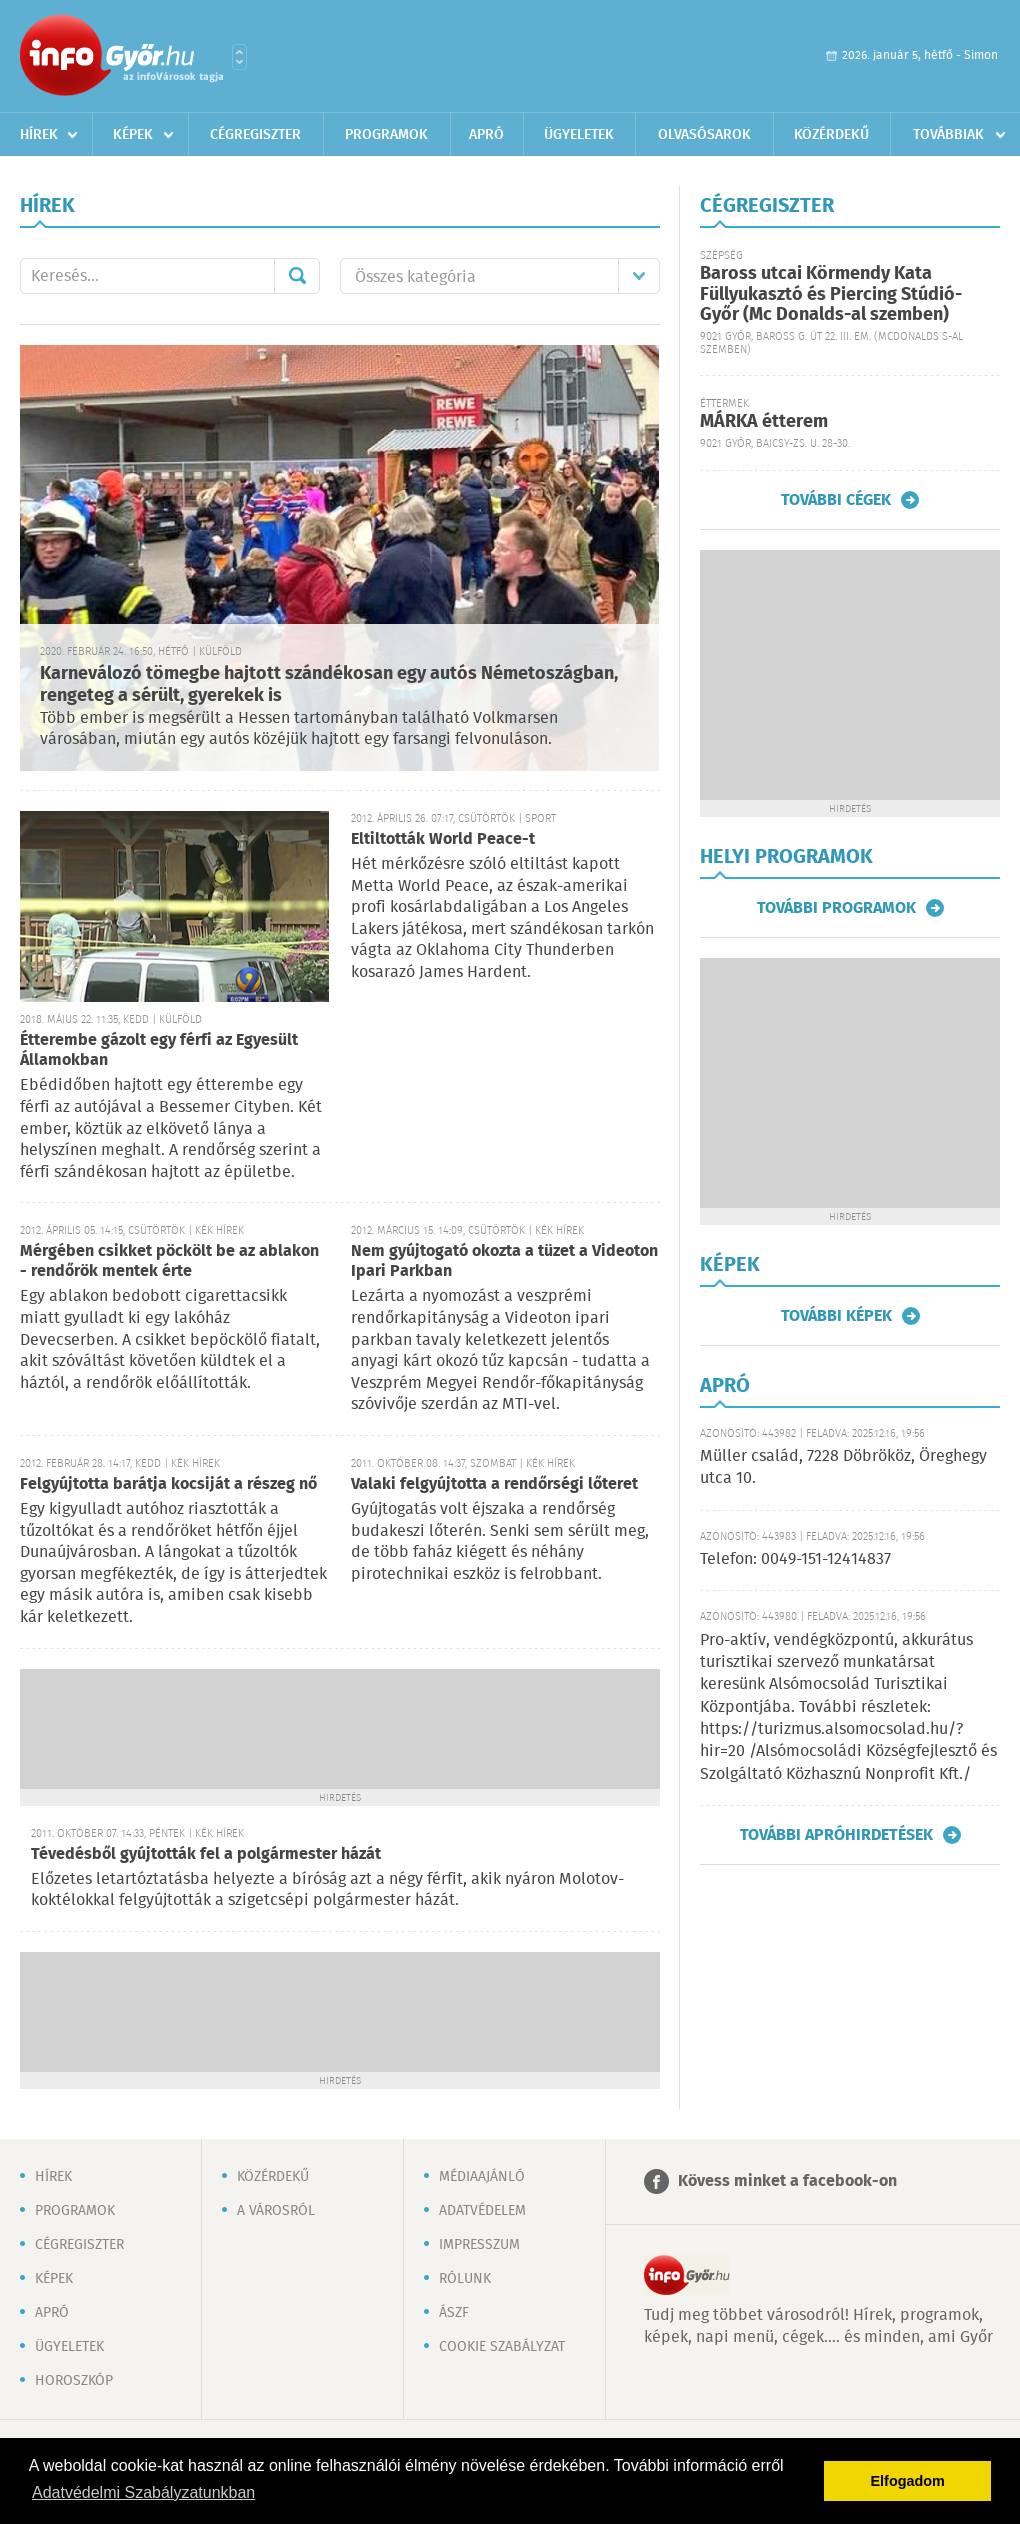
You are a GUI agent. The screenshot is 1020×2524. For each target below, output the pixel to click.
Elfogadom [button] (908, 2481)
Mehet (297, 276)
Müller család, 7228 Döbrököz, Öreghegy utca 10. (843, 1467)
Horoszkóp (74, 2381)
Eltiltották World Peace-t (443, 839)
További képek (836, 1316)
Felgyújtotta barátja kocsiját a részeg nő (168, 1484)
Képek (133, 135)
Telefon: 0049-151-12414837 (795, 1559)
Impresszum (479, 2245)
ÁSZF (454, 2313)
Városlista (239, 57)
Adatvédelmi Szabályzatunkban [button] (143, 2492)
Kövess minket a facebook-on (787, 2181)
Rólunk (465, 2279)
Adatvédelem (482, 2211)
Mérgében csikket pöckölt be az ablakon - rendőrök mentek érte (169, 1261)
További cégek (836, 500)
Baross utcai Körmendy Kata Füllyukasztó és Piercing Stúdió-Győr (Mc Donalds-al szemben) (831, 294)
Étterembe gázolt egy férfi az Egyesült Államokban (159, 1050)
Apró (486, 135)
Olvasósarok (704, 135)
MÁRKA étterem (764, 422)
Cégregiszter (255, 135)
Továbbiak (948, 135)
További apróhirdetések (836, 1835)
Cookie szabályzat (502, 2347)
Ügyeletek (579, 135)
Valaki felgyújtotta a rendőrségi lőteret (494, 1484)
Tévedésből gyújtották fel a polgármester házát (206, 1854)
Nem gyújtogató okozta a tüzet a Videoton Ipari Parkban (504, 1261)
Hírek (39, 135)
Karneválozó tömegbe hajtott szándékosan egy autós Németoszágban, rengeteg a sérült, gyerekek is (329, 685)
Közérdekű (831, 135)
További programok (836, 908)
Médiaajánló (482, 2177)
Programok (386, 135)
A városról (276, 2211)
